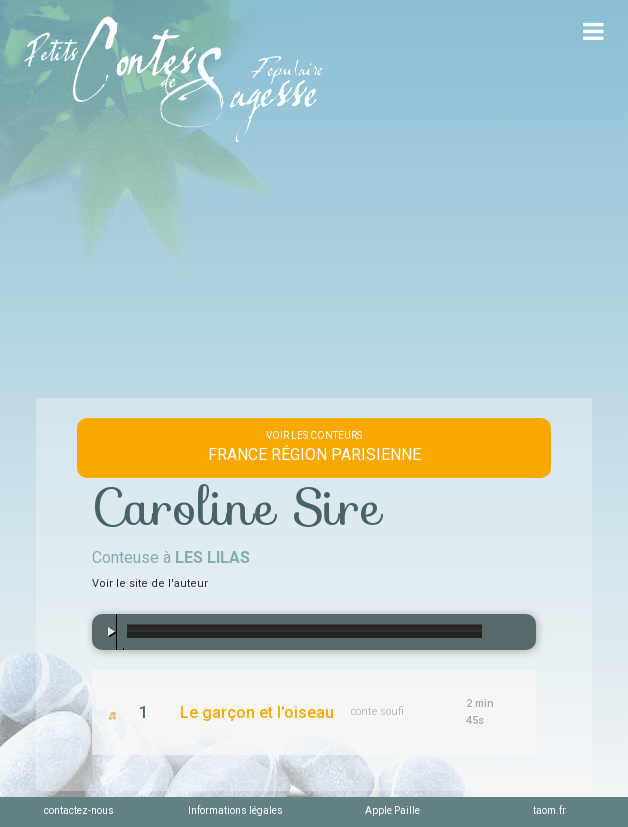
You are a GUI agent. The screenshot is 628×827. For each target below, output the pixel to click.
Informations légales (235, 810)
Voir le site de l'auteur (150, 583)
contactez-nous (79, 810)
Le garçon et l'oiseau (257, 712)
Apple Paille (392, 810)
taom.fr (549, 810)
